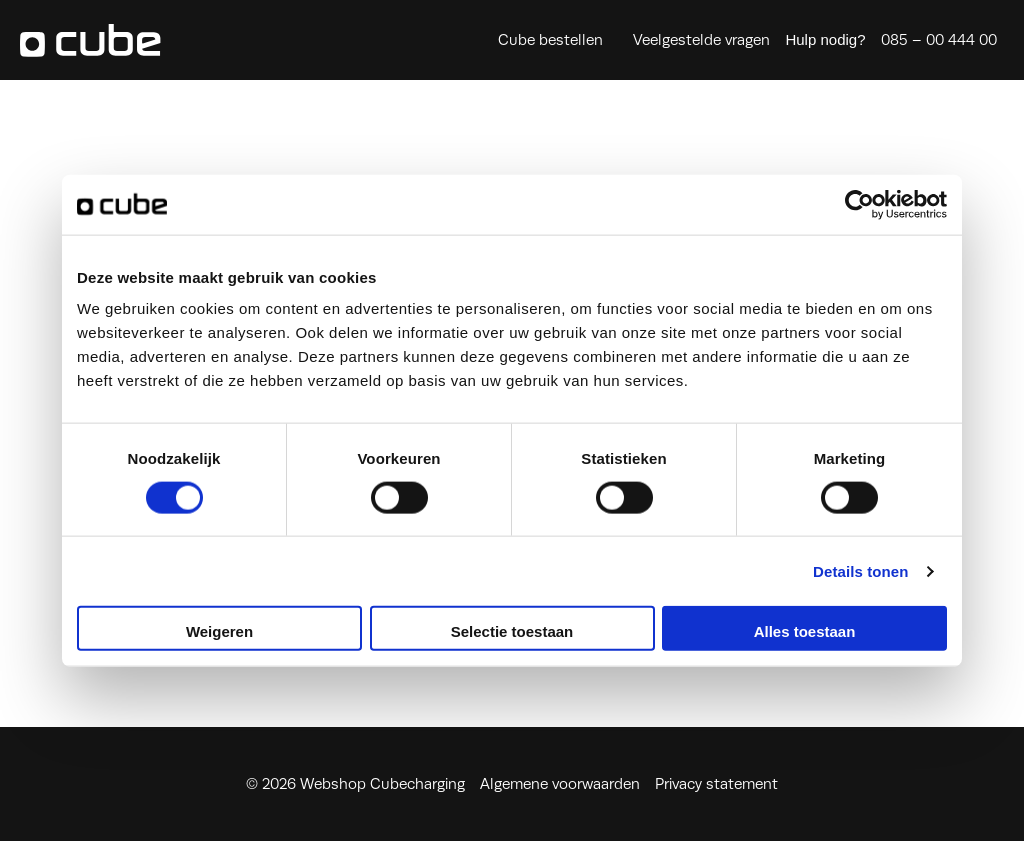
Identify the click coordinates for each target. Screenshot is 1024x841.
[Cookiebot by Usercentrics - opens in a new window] (859, 204)
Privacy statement (716, 784)
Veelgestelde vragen (701, 40)
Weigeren (219, 631)
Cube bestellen (550, 40)
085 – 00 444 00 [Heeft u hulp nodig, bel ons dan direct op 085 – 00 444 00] (939, 40)
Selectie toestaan (512, 631)
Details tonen (860, 570)
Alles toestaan (805, 631)
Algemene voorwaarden (560, 784)
